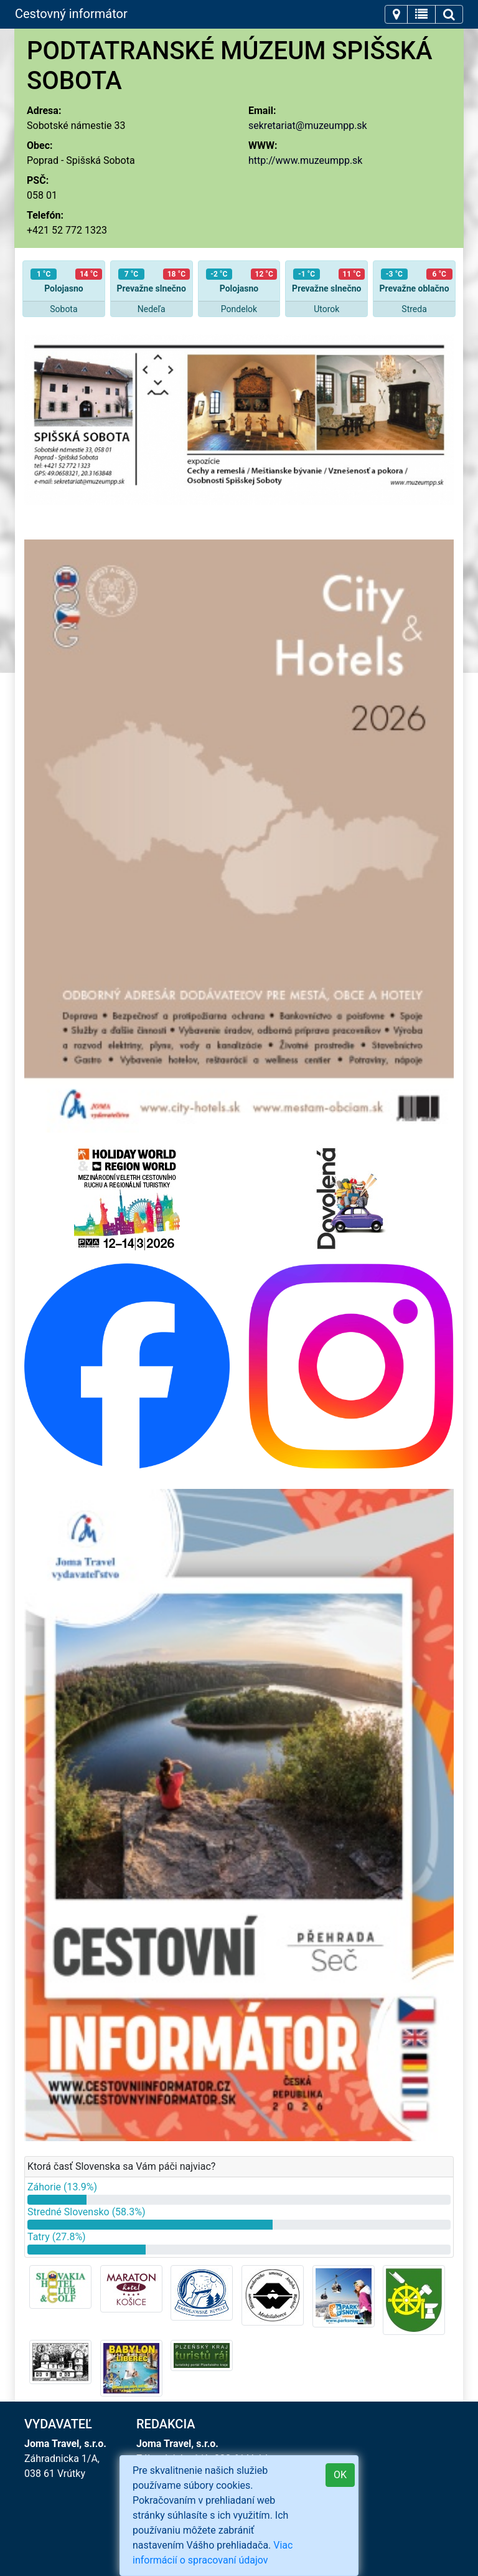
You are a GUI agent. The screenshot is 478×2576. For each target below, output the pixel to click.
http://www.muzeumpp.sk (305, 160)
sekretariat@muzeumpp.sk (307, 125)
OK (340, 2475)
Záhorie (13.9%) (62, 2187)
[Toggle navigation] (396, 14)
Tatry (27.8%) (56, 2237)
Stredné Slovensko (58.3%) (86, 2212)
